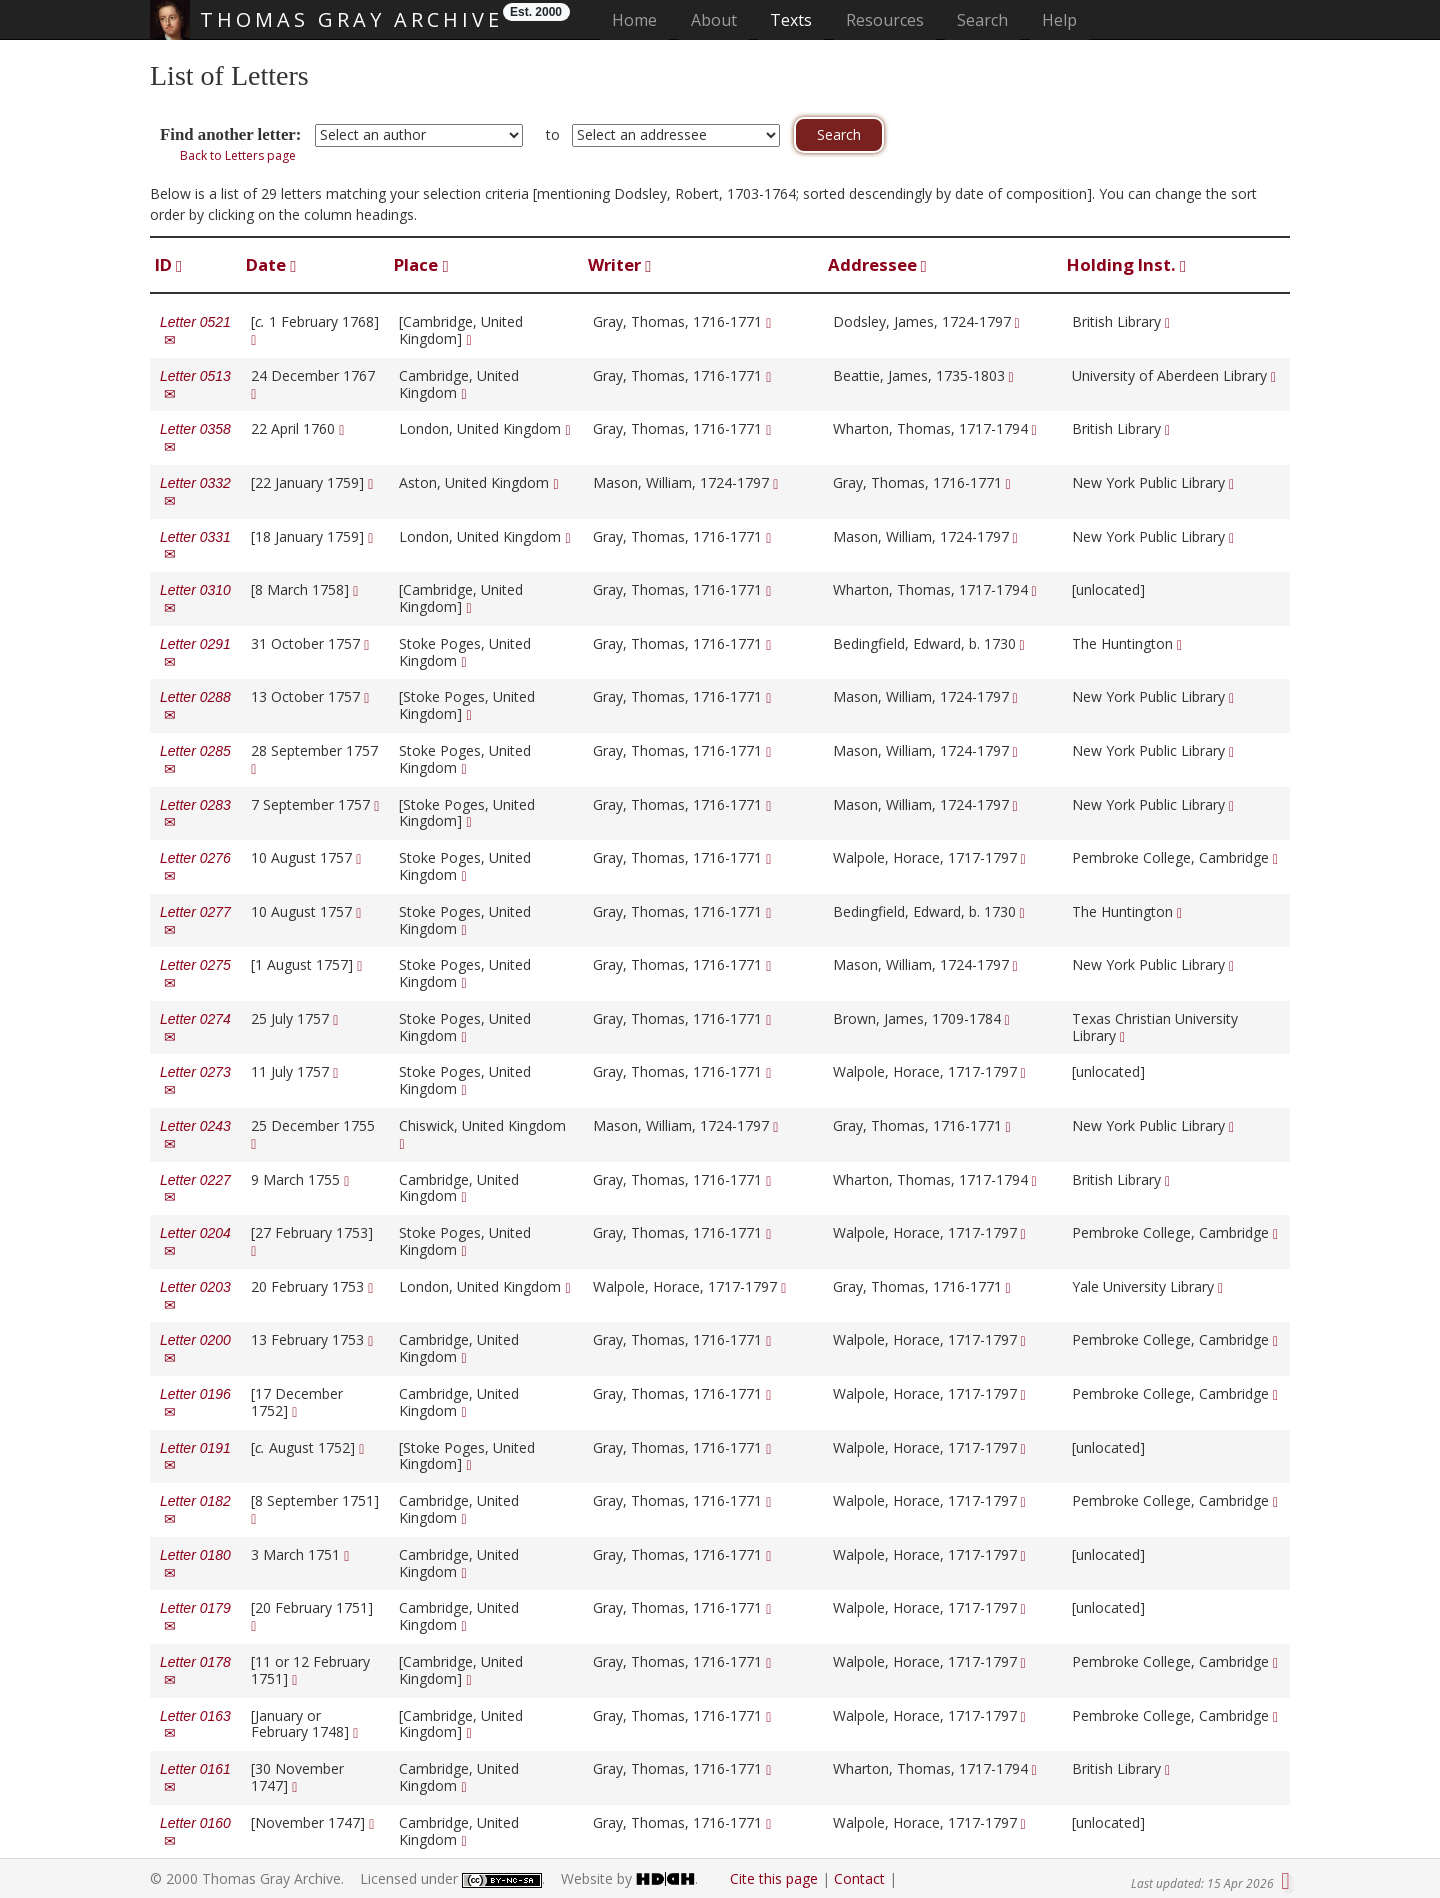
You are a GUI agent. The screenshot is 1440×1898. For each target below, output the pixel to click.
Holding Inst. (1126, 264)
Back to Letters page (238, 155)
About (714, 20)
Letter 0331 (195, 545)
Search (982, 20)
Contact (859, 1878)
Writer (619, 264)
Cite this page (774, 1878)
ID (168, 264)
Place (421, 264)
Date (271, 264)
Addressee (877, 264)
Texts (791, 20)
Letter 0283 (195, 813)
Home (640, 19)
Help (1059, 20)
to (553, 134)
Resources (885, 20)
